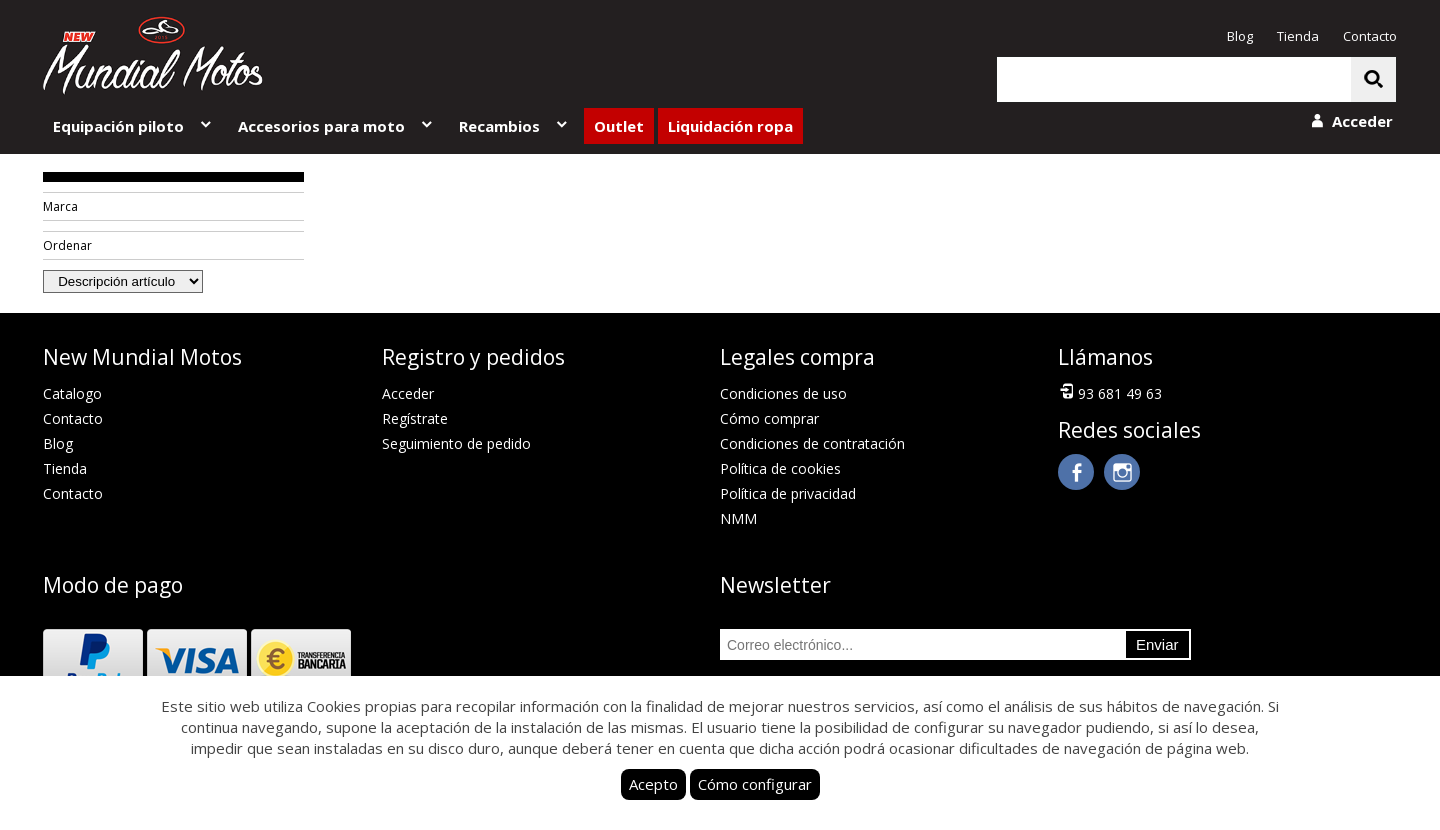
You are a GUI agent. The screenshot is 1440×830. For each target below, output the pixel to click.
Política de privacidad (788, 493)
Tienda (1298, 36)
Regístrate (415, 418)
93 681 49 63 (1110, 392)
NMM (738, 518)
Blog (1240, 36)
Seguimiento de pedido (456, 443)
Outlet (619, 126)
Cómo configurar (755, 784)
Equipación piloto (133, 126)
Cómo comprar (769, 418)
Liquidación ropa (730, 126)
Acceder (408, 393)
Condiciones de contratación (812, 443)
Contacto (1370, 36)
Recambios (514, 126)
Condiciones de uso (783, 393)
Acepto (653, 784)
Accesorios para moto (336, 126)
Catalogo (72, 393)
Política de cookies (780, 468)
